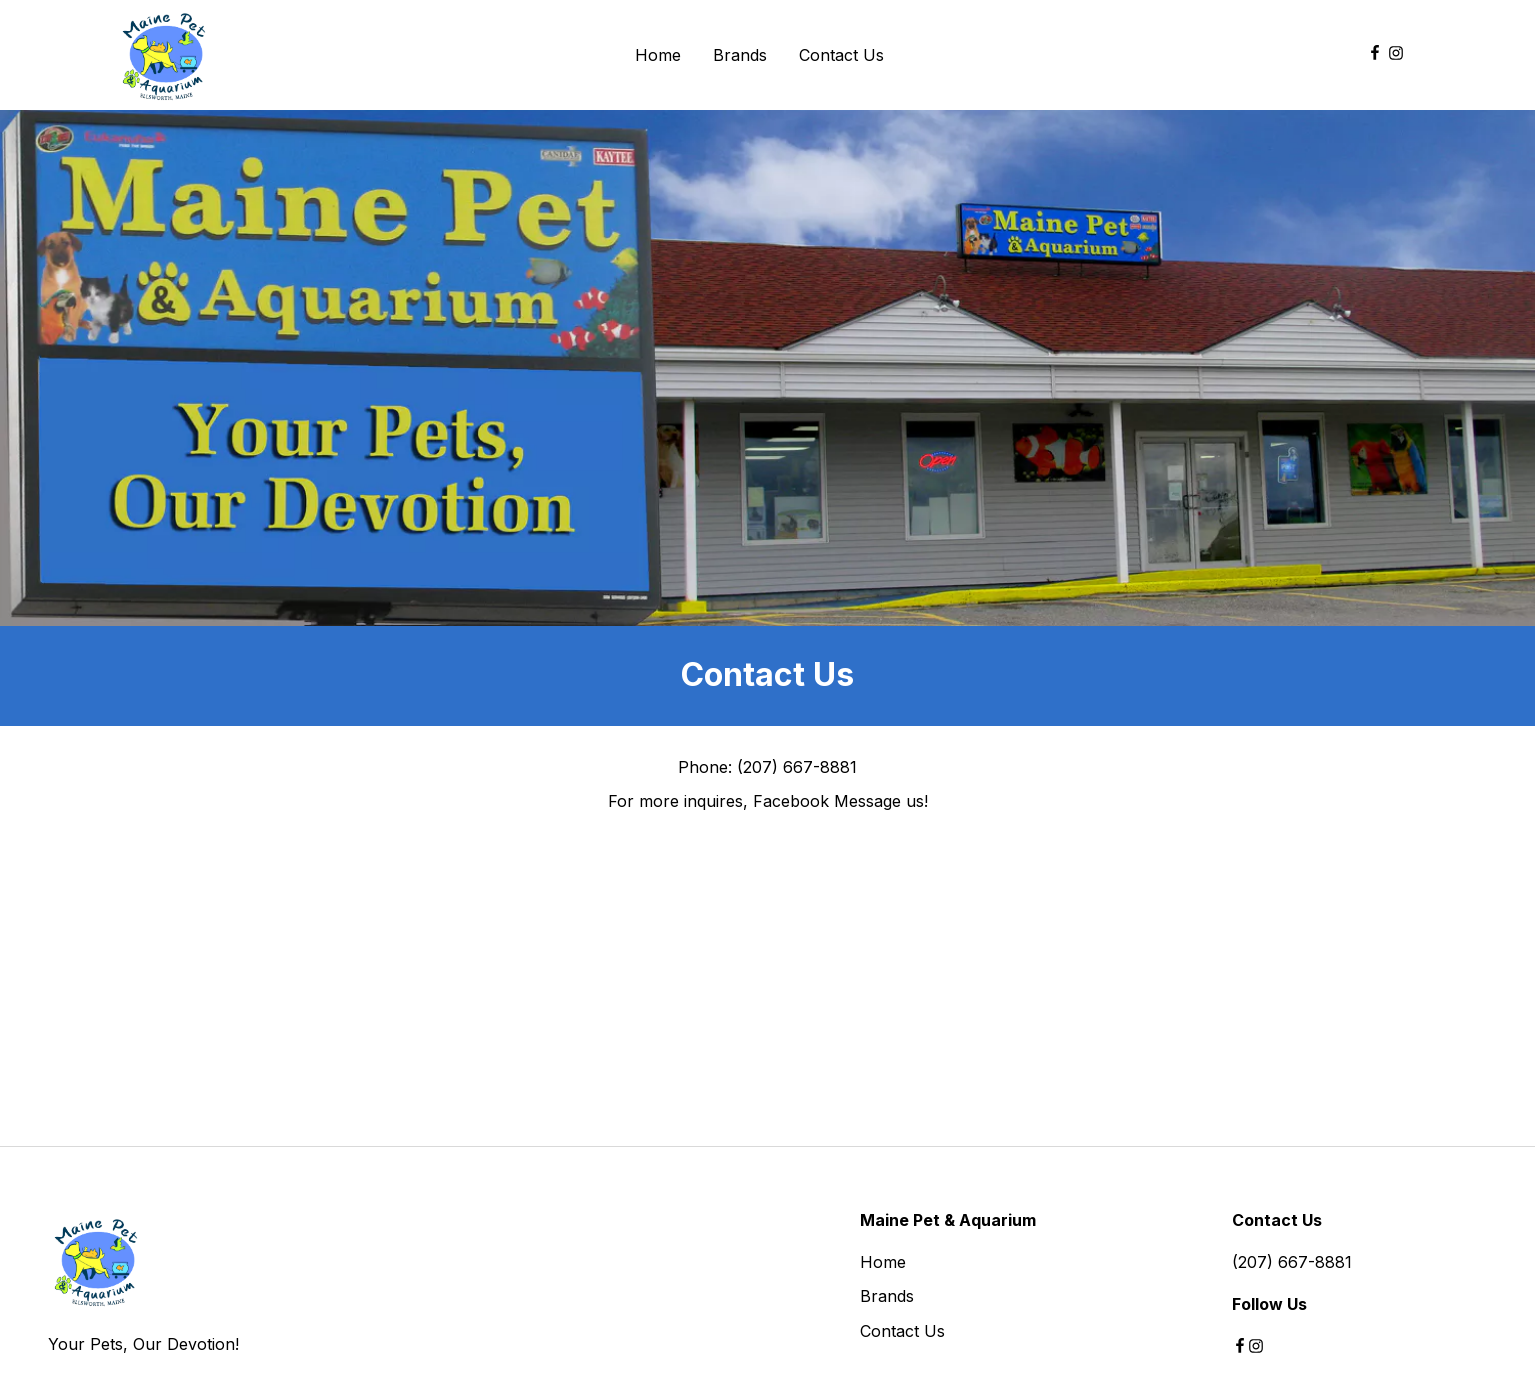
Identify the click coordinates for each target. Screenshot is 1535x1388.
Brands (887, 1296)
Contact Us (902, 1331)
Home (883, 1262)
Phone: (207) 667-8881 (767, 767)
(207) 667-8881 (1292, 1262)
